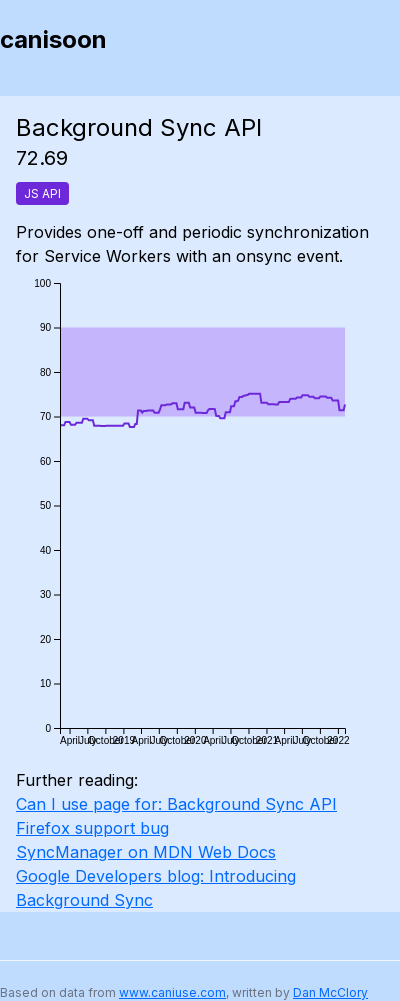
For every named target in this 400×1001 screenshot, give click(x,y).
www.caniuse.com (172, 992)
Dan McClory (330, 992)
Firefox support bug (92, 828)
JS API (42, 193)
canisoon (53, 39)
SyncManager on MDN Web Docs (146, 852)
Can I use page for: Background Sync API (176, 804)
